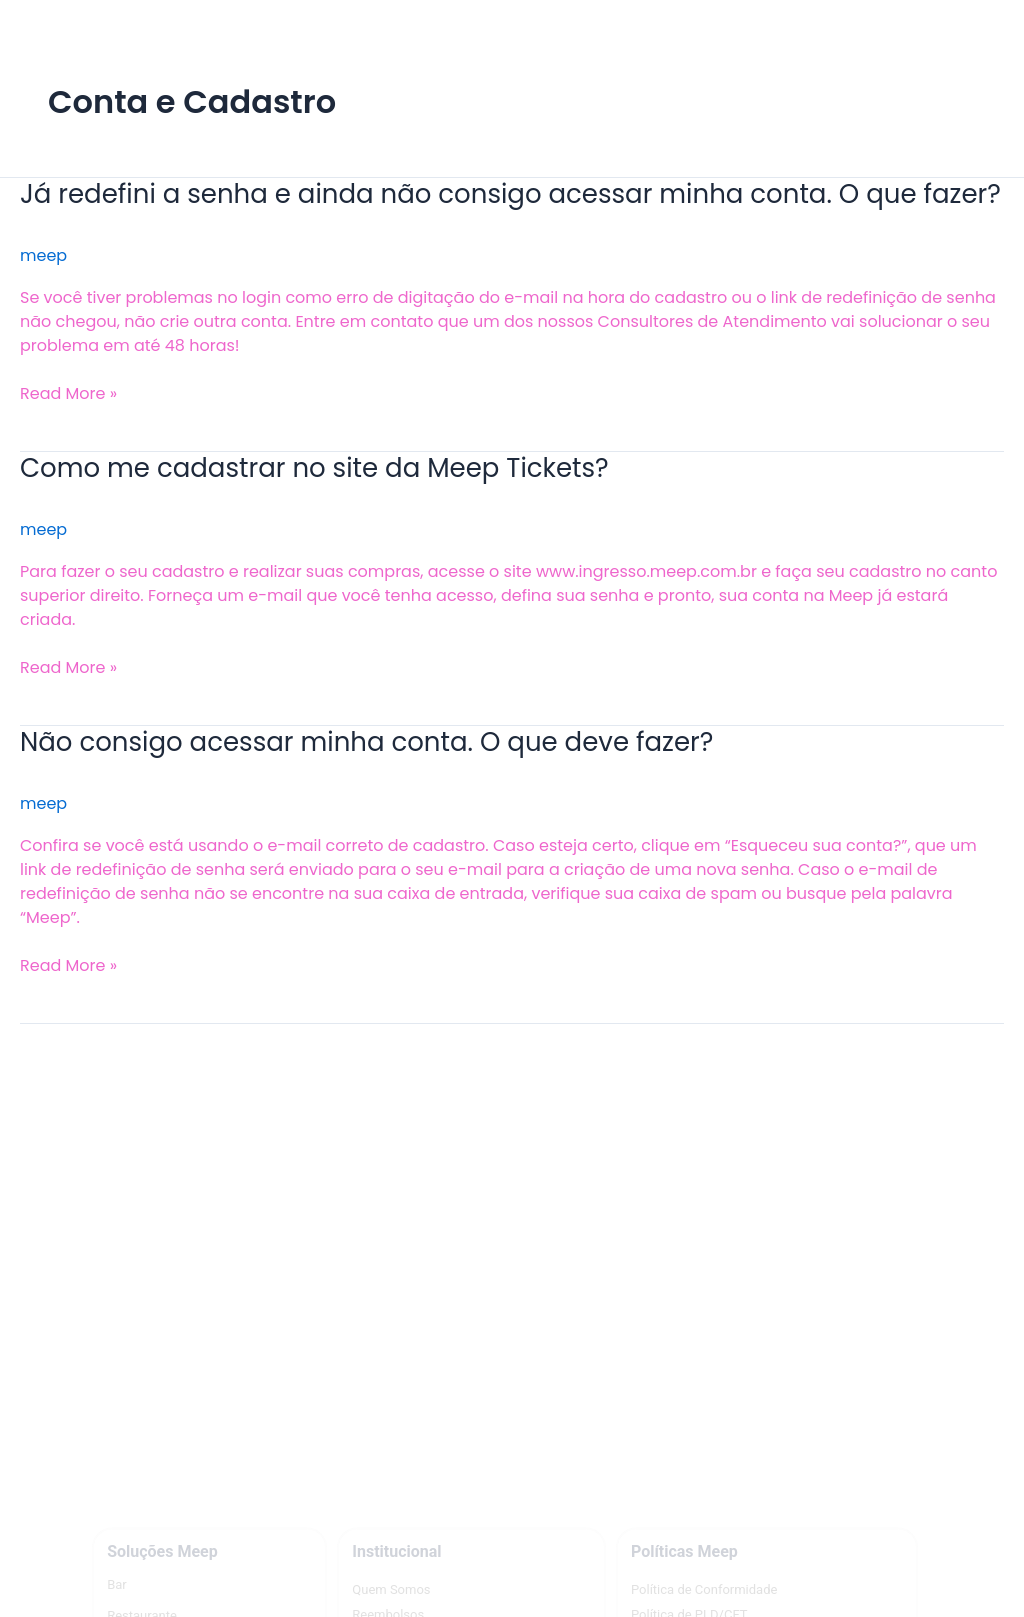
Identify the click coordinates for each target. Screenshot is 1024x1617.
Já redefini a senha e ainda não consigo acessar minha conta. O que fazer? (510, 194)
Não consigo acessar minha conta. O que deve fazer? (366, 742)
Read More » (68, 394)
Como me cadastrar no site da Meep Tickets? (314, 468)
